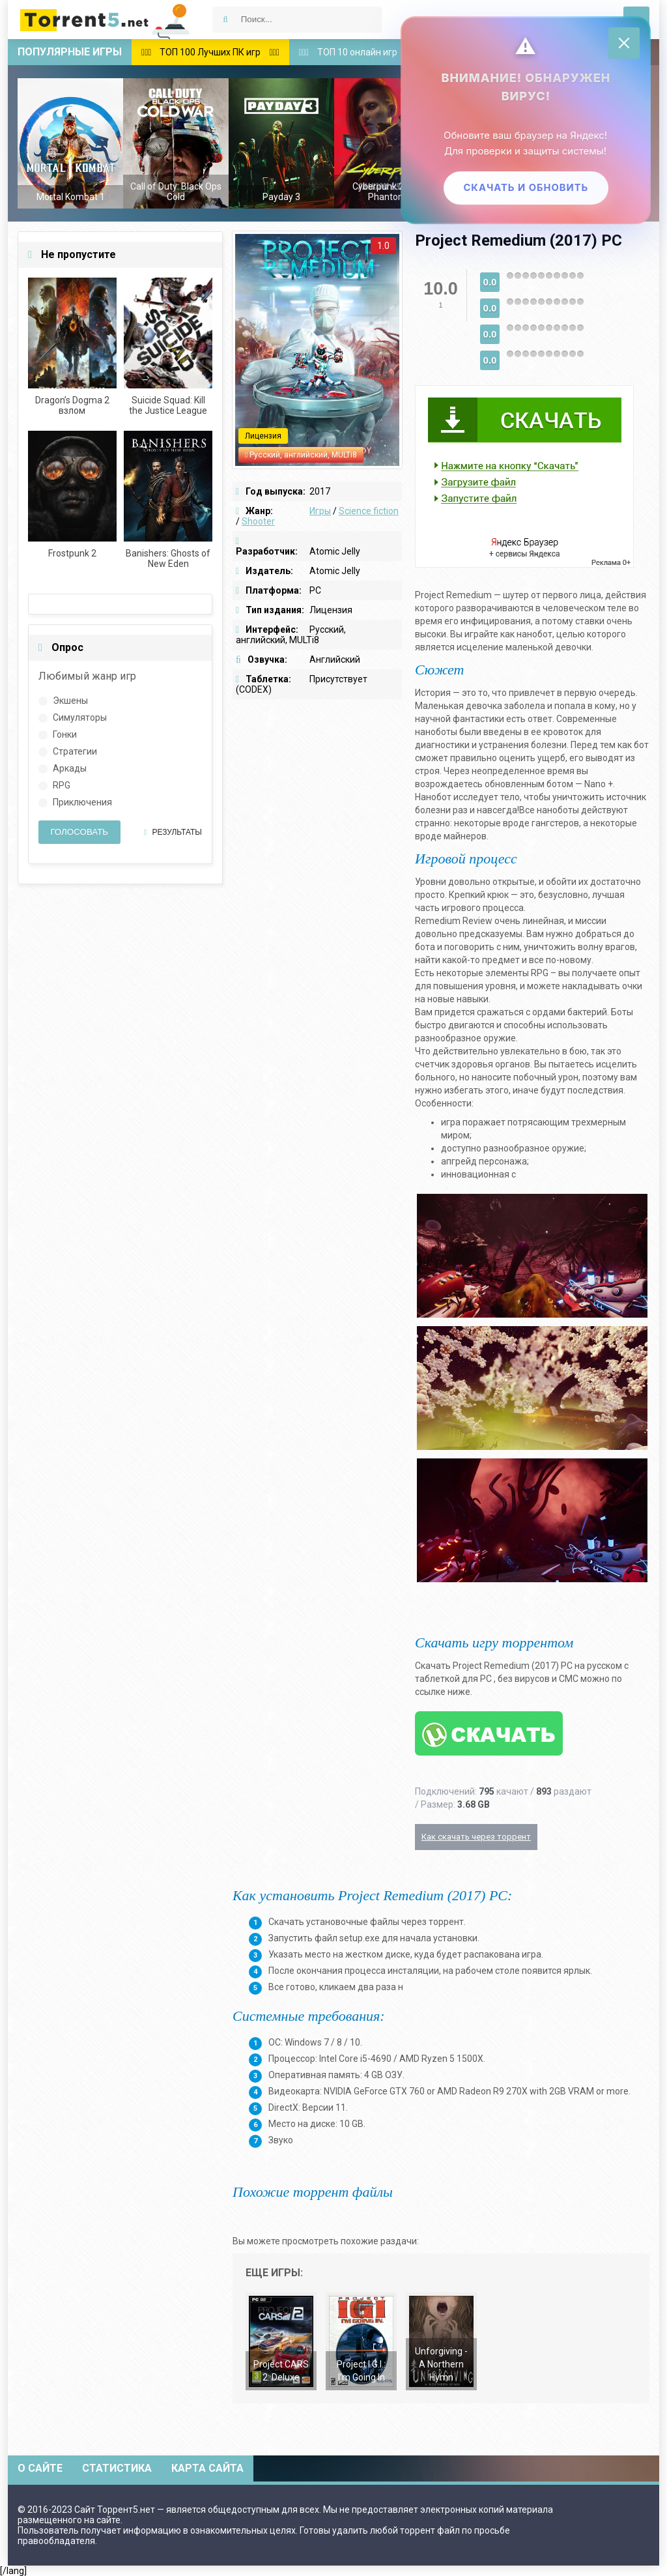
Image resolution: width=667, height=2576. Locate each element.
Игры (320, 511)
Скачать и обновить (523, 190)
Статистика (117, 2468)
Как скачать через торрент (476, 1837)
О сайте (40, 2468)
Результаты (173, 832)
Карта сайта (207, 2468)
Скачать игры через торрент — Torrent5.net (105, 19)
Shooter (258, 521)
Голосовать (79, 832)
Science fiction (369, 511)
